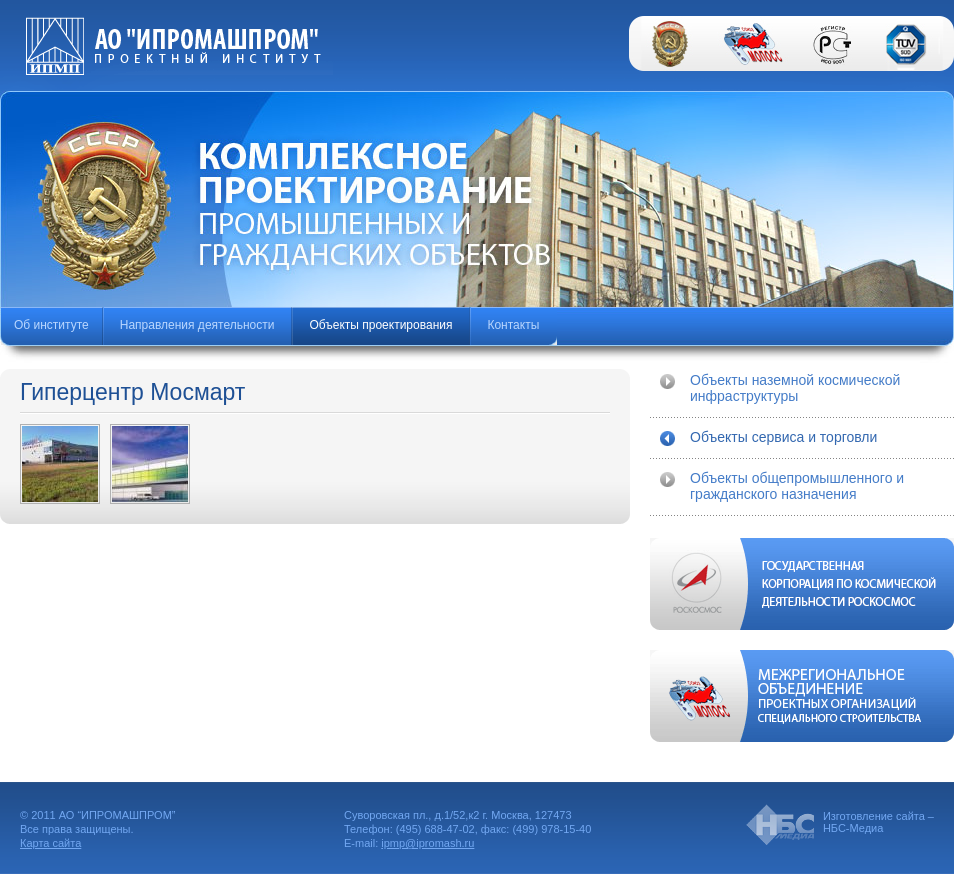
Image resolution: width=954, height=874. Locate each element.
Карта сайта (50, 843)
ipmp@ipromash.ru (427, 843)
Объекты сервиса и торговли (783, 437)
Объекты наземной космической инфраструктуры (795, 388)
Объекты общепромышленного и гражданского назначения (797, 486)
